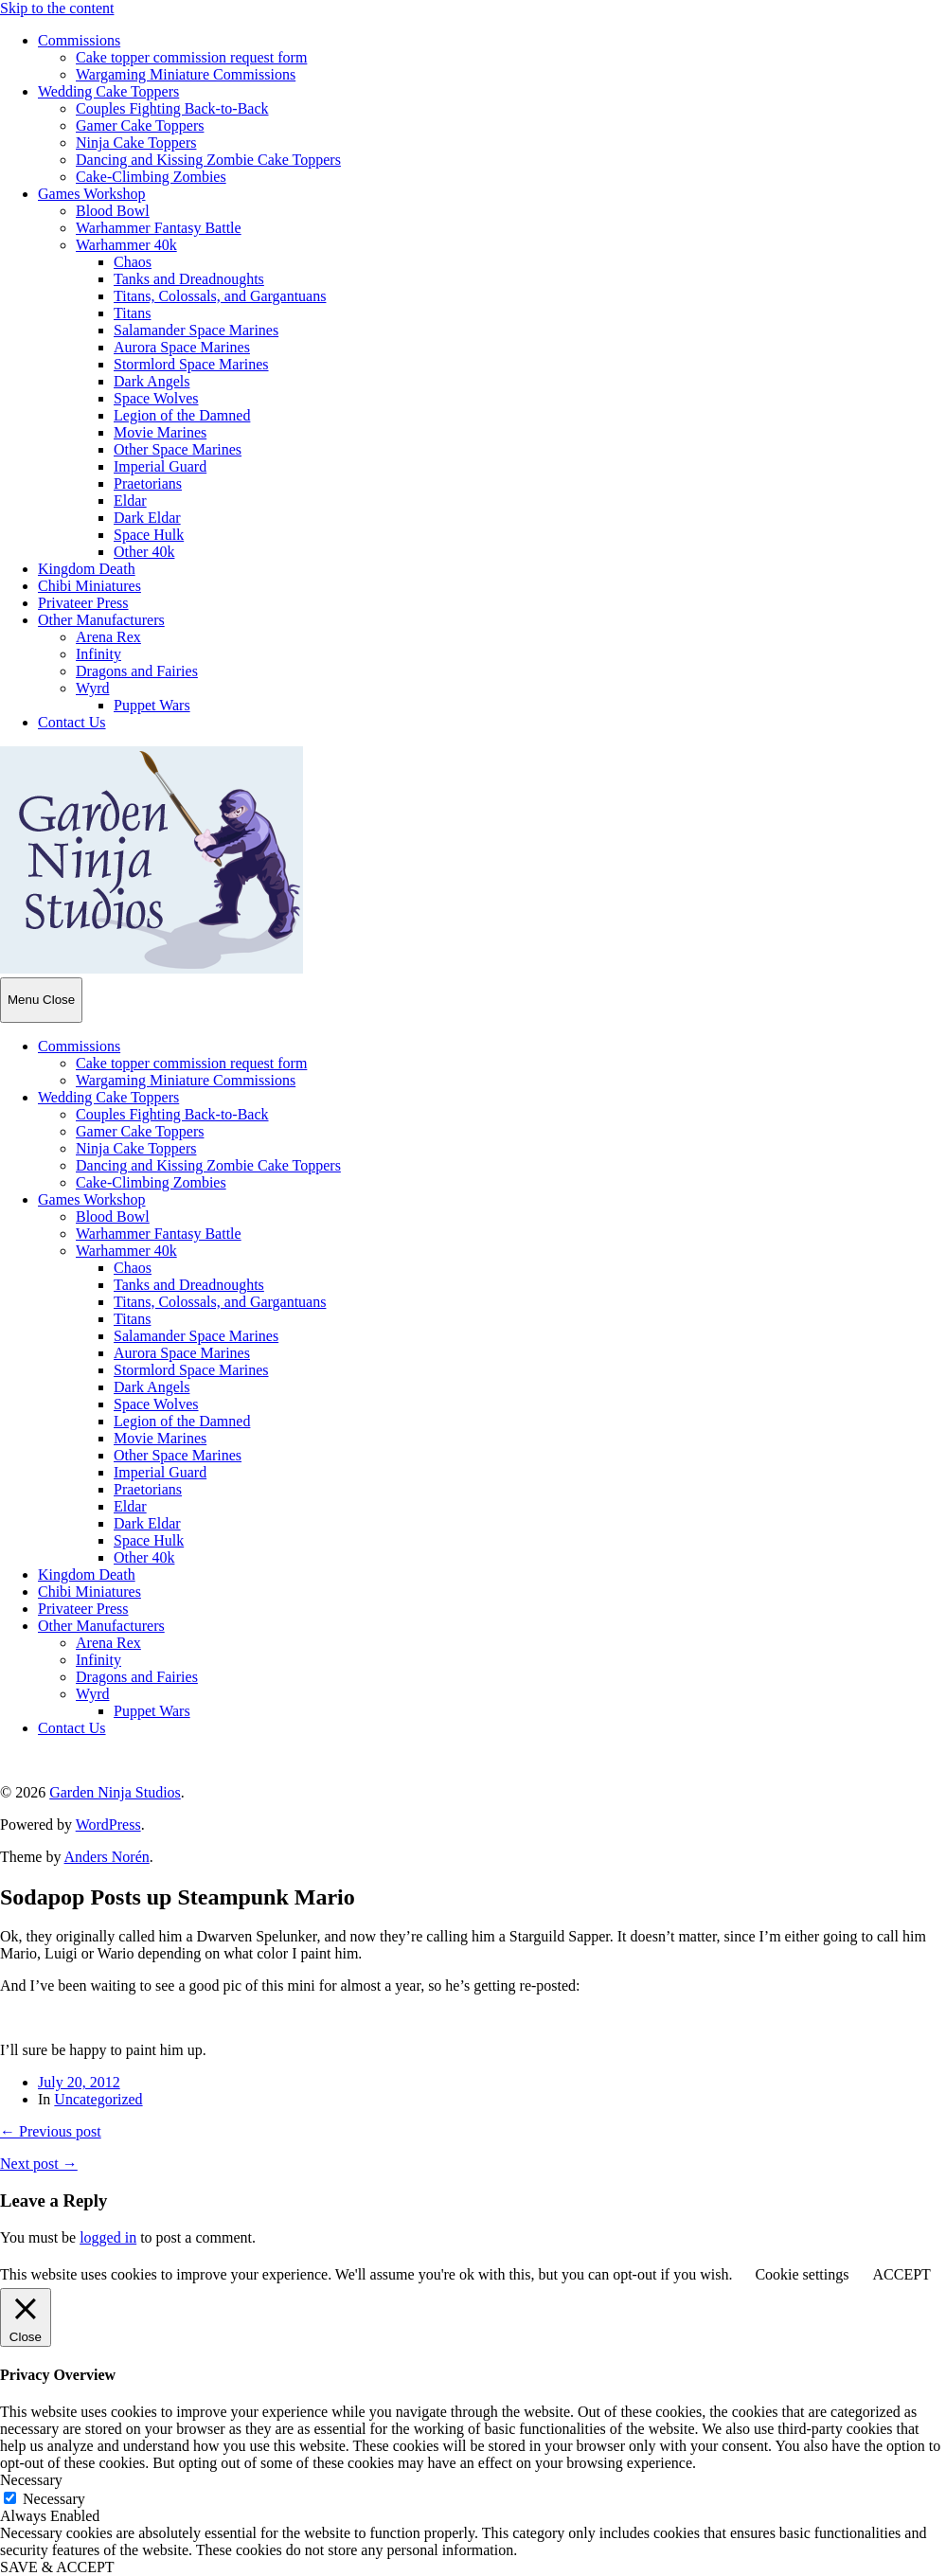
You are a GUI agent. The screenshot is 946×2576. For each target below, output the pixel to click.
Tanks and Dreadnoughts (189, 279)
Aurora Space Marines (182, 347)
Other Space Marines (177, 449)
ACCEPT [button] (901, 2274)
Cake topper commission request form (191, 57)
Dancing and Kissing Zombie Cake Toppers (208, 160)
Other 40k (144, 552)
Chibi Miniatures (89, 586)
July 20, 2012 (79, 2082)
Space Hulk (149, 535)
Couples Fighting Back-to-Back (172, 108)
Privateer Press (83, 603)
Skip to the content (57, 8)
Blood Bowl (113, 211)
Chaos (133, 262)
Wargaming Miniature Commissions (185, 74)
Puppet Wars (152, 705)
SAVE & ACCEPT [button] (57, 2567)
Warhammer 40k (126, 245)
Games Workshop (92, 194)
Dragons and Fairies (137, 671)
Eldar (130, 500)
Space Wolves (156, 398)
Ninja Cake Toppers (136, 142)
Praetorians (148, 483)
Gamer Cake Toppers (140, 125)
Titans (132, 313)
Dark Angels (151, 381)
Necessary (54, 2499)
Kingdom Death (86, 569)
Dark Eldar (147, 518)
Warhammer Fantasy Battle (158, 228)
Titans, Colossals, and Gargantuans (220, 296)
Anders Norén (107, 1857)
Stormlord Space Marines (191, 364)
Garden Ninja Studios (115, 1792)
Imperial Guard (160, 466)
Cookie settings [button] (801, 2274)
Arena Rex (108, 637)
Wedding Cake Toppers (108, 91)
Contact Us (72, 722)
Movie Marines (160, 432)
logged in (108, 2237)
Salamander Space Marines (196, 330)
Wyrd (92, 688)
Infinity (98, 654)
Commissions (79, 40)
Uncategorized (98, 2099)
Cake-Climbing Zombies (151, 177)
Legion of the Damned (182, 415)
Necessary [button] (31, 2480)
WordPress (108, 1824)
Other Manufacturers (101, 620)
